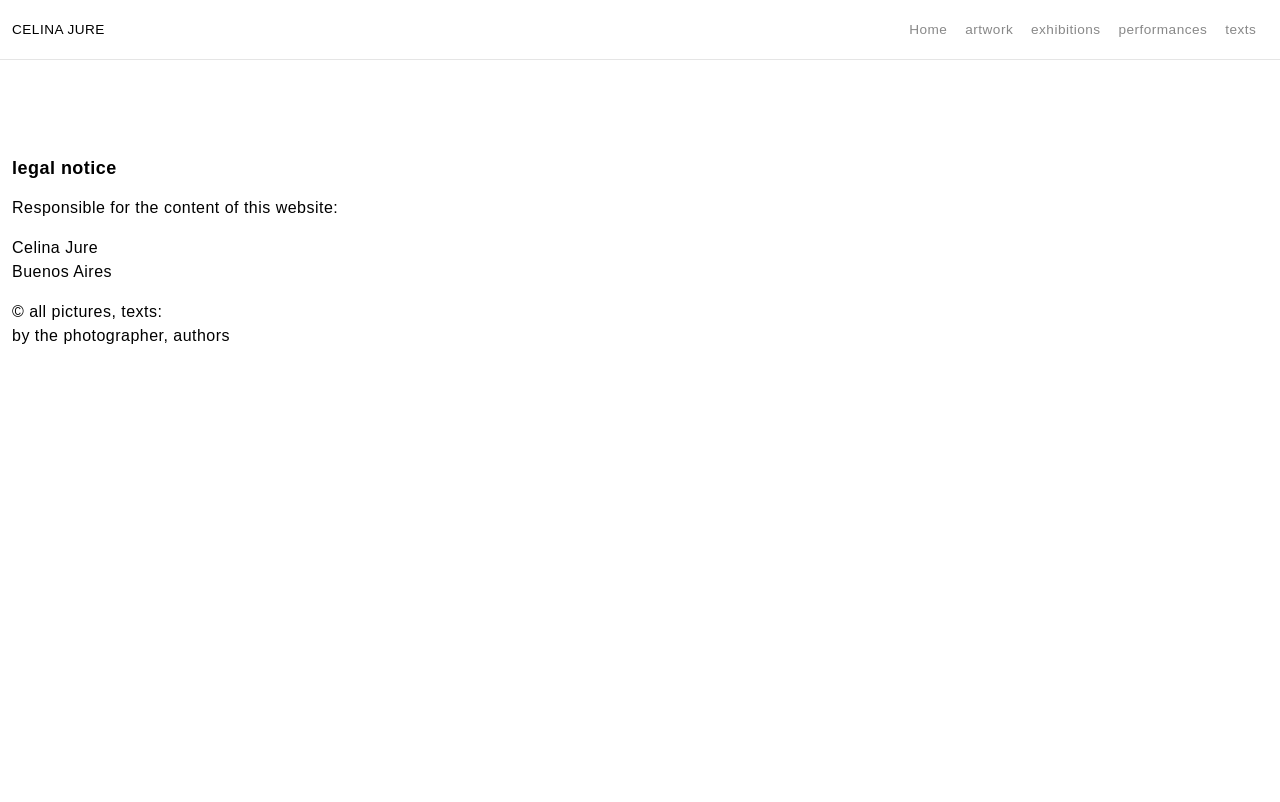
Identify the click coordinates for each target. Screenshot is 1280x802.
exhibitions (1066, 29)
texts (1240, 29)
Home (928, 29)
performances (1162, 29)
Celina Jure (58, 29)
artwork (989, 29)
